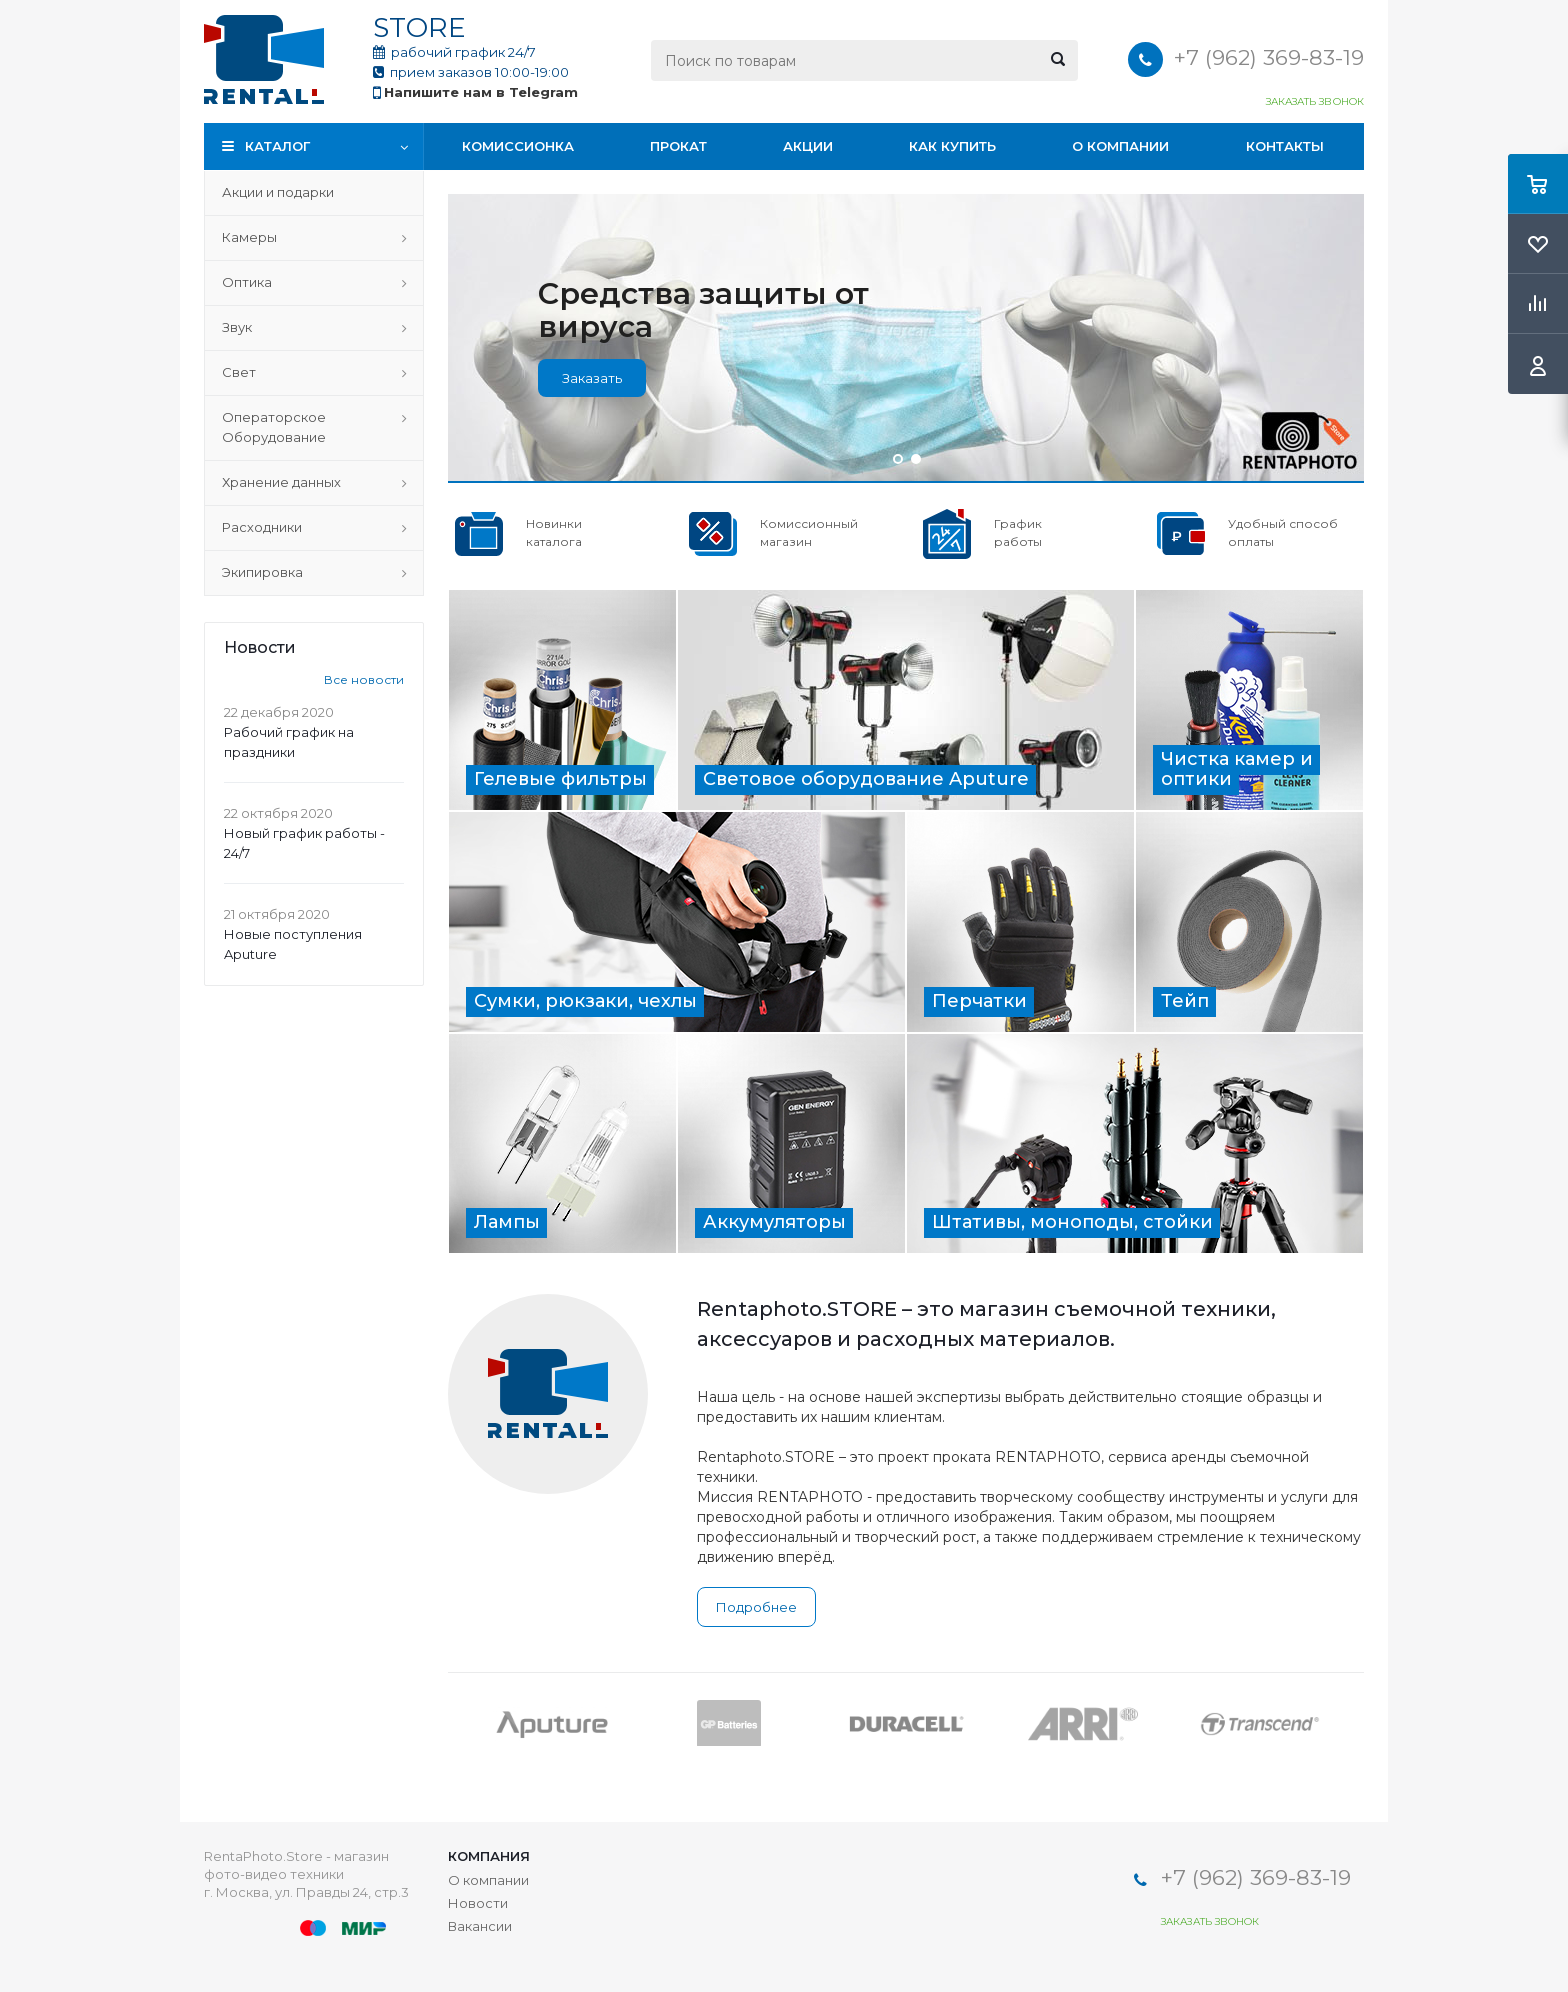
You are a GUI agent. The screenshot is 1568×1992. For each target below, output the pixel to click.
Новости (478, 1903)
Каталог (277, 146)
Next (1349, 1722)
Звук (237, 327)
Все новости (364, 679)
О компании (1120, 146)
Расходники (262, 527)
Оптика (247, 282)
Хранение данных (281, 482)
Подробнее (756, 1607)
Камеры (249, 237)
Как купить (952, 146)
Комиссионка (518, 146)
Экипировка (262, 572)
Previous (462, 1722)
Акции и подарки (278, 192)
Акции (808, 146)
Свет (239, 372)
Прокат (678, 146)
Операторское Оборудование (274, 427)
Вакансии (480, 1926)
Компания (489, 1856)
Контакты (1285, 146)
